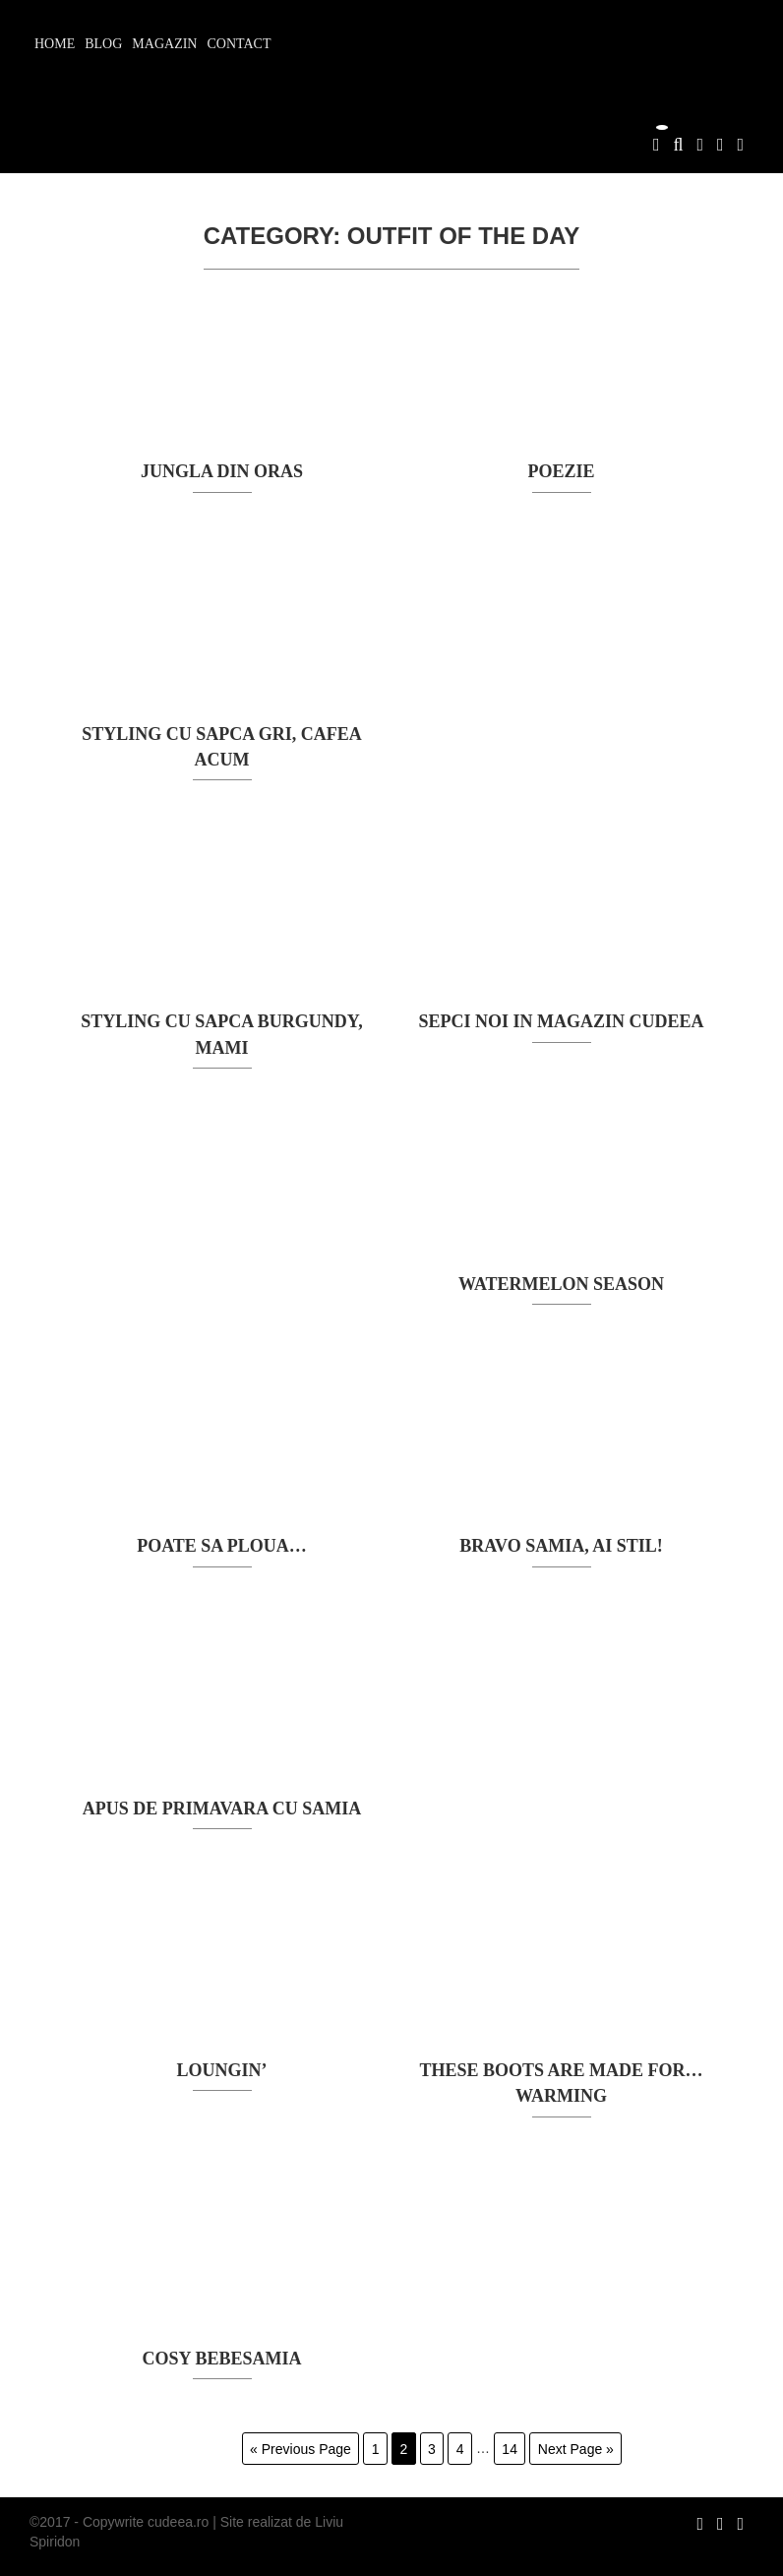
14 (509, 2448)
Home (54, 43)
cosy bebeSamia (222, 2358)
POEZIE (560, 471)
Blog (103, 43)
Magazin (164, 43)
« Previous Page (300, 2448)
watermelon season (561, 1284)
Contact (239, 43)
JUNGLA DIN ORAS (222, 471)
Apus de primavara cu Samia (222, 1808)
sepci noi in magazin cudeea (560, 1021)
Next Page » (576, 2448)
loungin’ (221, 2070)
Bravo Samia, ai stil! (560, 1546)
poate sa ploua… (222, 1546)
